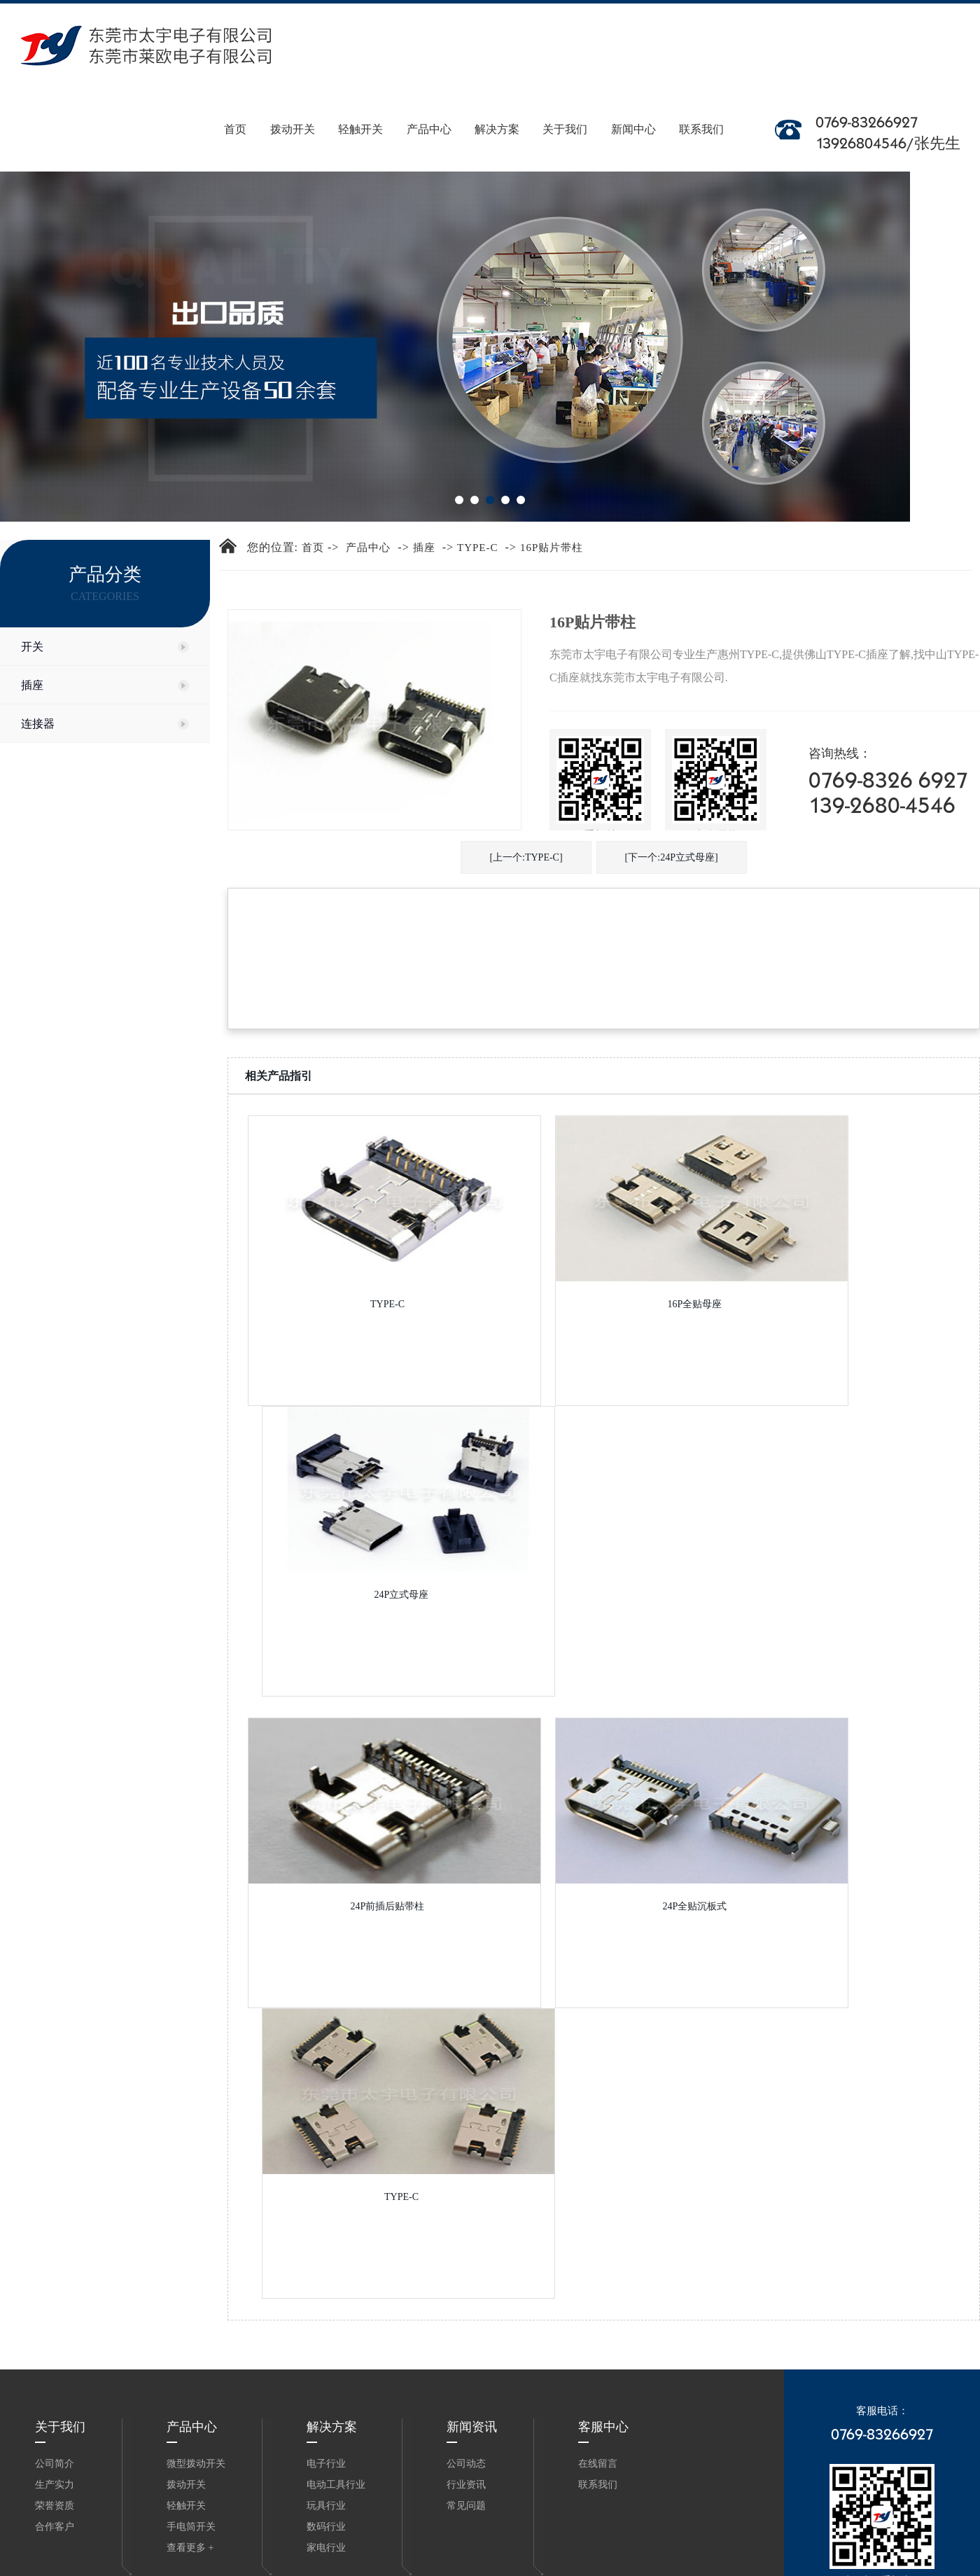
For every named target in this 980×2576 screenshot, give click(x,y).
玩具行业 (326, 2505)
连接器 (38, 724)
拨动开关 (296, 111)
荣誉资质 (54, 2505)
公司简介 (54, 2463)
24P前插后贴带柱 (388, 1906)
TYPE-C (477, 547)
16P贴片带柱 (551, 547)
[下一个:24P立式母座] (671, 857)
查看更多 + (190, 2547)
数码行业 (326, 2526)
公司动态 (466, 2463)
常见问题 (466, 2505)
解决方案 (499, 111)
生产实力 (54, 2484)
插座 (32, 685)
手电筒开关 (191, 2526)
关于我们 (567, 111)
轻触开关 (364, 111)
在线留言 (597, 2463)
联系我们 (702, 111)
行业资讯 (466, 2484)
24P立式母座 (401, 1594)
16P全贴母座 (695, 1304)
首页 (240, 111)
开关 (32, 647)
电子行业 (326, 2463)
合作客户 (54, 2526)
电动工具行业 (336, 2484)
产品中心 (431, 111)
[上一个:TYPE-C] (525, 857)
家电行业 (326, 2547)
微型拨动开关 (196, 2463)
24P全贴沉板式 (695, 1906)
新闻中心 (634, 111)
